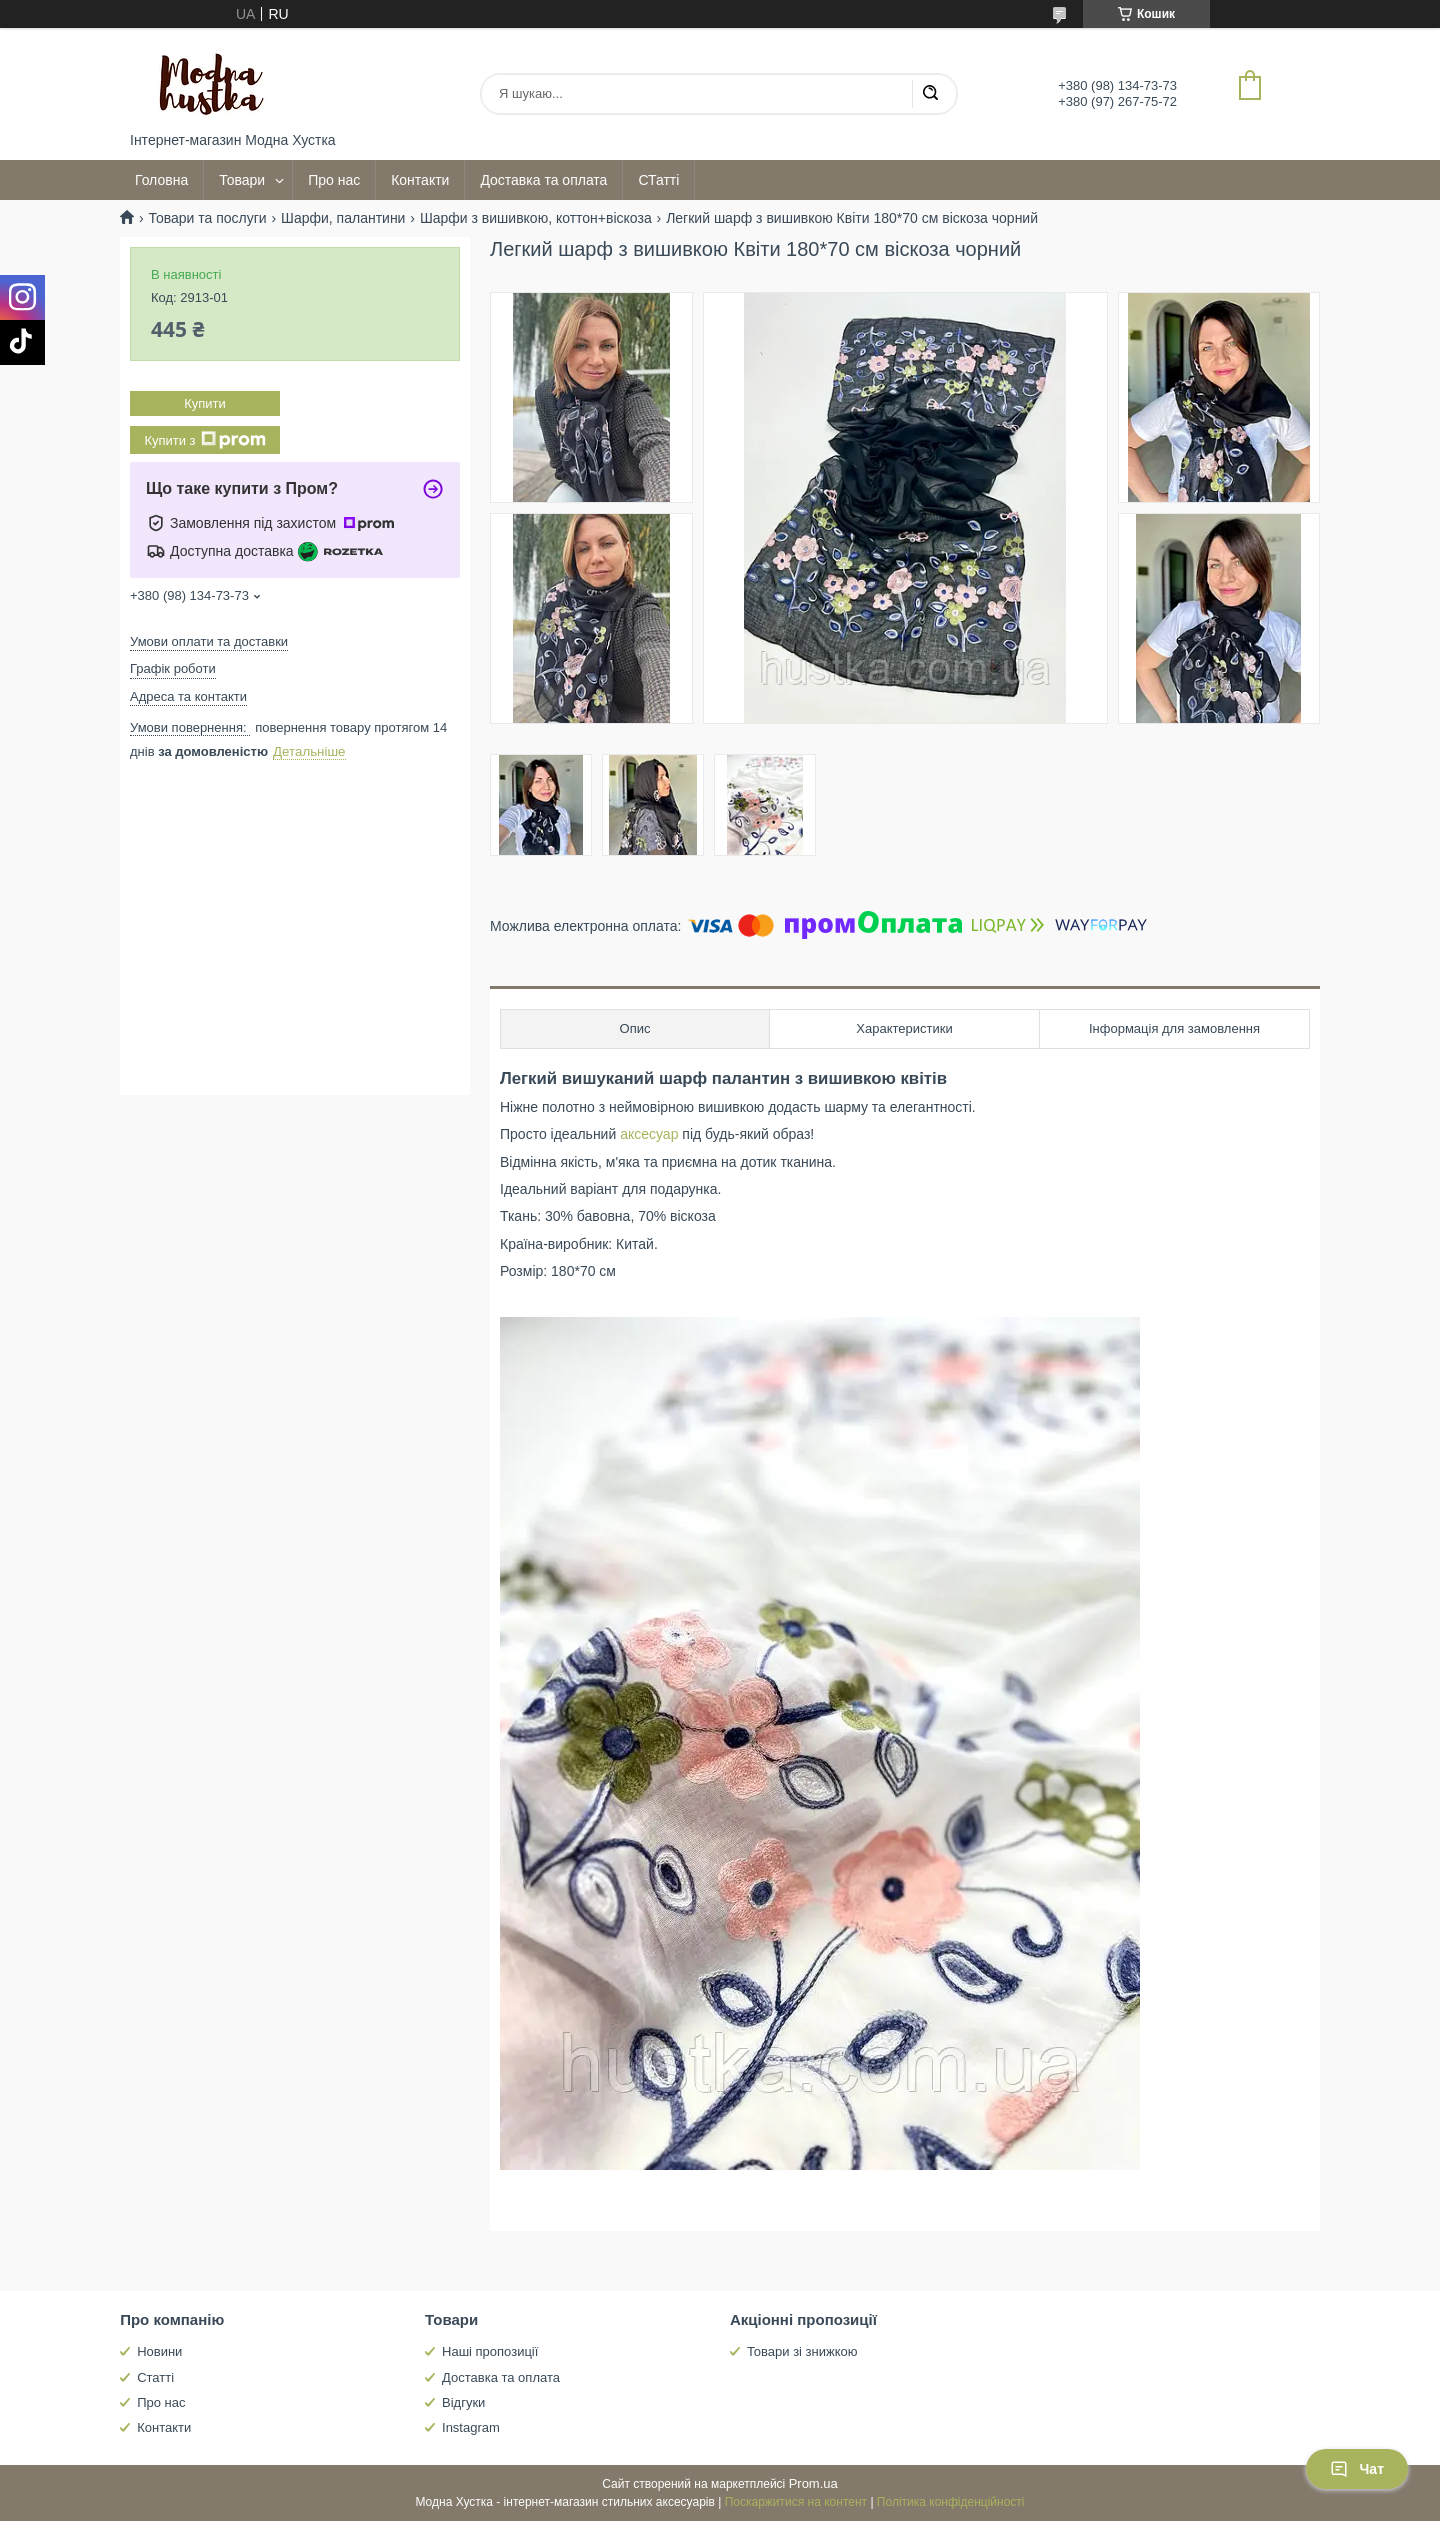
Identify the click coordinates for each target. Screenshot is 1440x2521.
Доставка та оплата (543, 180)
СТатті (658, 180)
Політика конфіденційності (951, 2502)
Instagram (471, 2427)
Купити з (204, 440)
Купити (205, 403)
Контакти (420, 180)
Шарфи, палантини (343, 218)
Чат (1357, 2469)
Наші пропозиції (490, 2351)
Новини (159, 2351)
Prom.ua (813, 2483)
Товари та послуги (207, 218)
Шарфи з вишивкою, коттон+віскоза (536, 218)
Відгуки (463, 2402)
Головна (161, 180)
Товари (242, 180)
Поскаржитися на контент (796, 2502)
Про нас (334, 180)
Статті (155, 2377)
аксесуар (649, 1134)
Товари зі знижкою (802, 2351)
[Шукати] (930, 94)
